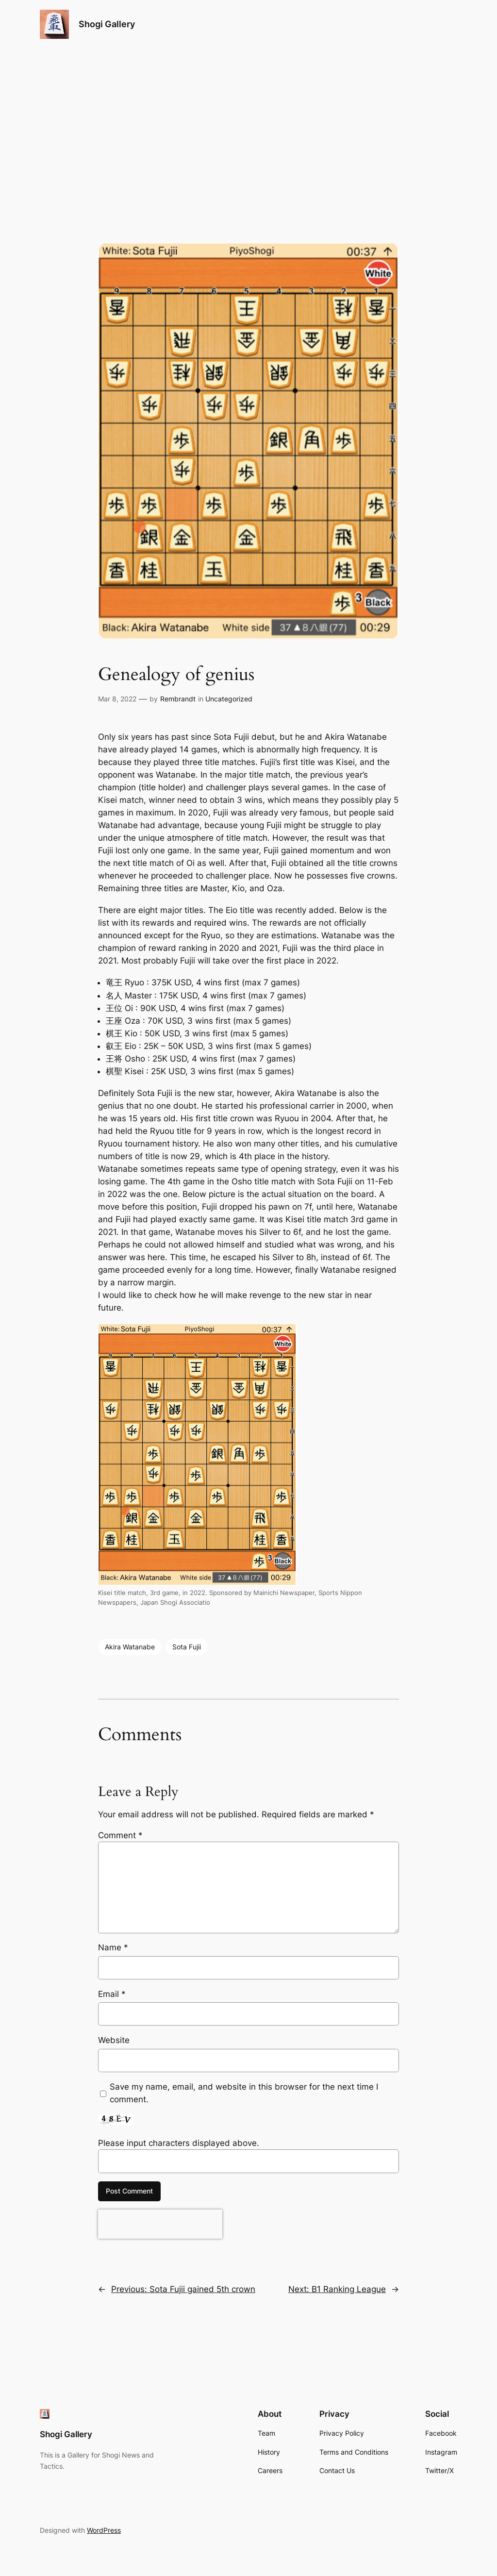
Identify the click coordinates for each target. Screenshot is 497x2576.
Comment (120, 1835)
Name (113, 1947)
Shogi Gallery (107, 24)
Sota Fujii (186, 1647)
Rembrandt (178, 699)
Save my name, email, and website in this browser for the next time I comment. (244, 2093)
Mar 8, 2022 (117, 699)
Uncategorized (228, 699)
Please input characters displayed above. (178, 2143)
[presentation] (160, 2224)
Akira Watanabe (130, 1647)
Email (112, 1994)
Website (114, 2040)
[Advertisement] (248, 126)
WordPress (104, 2530)
